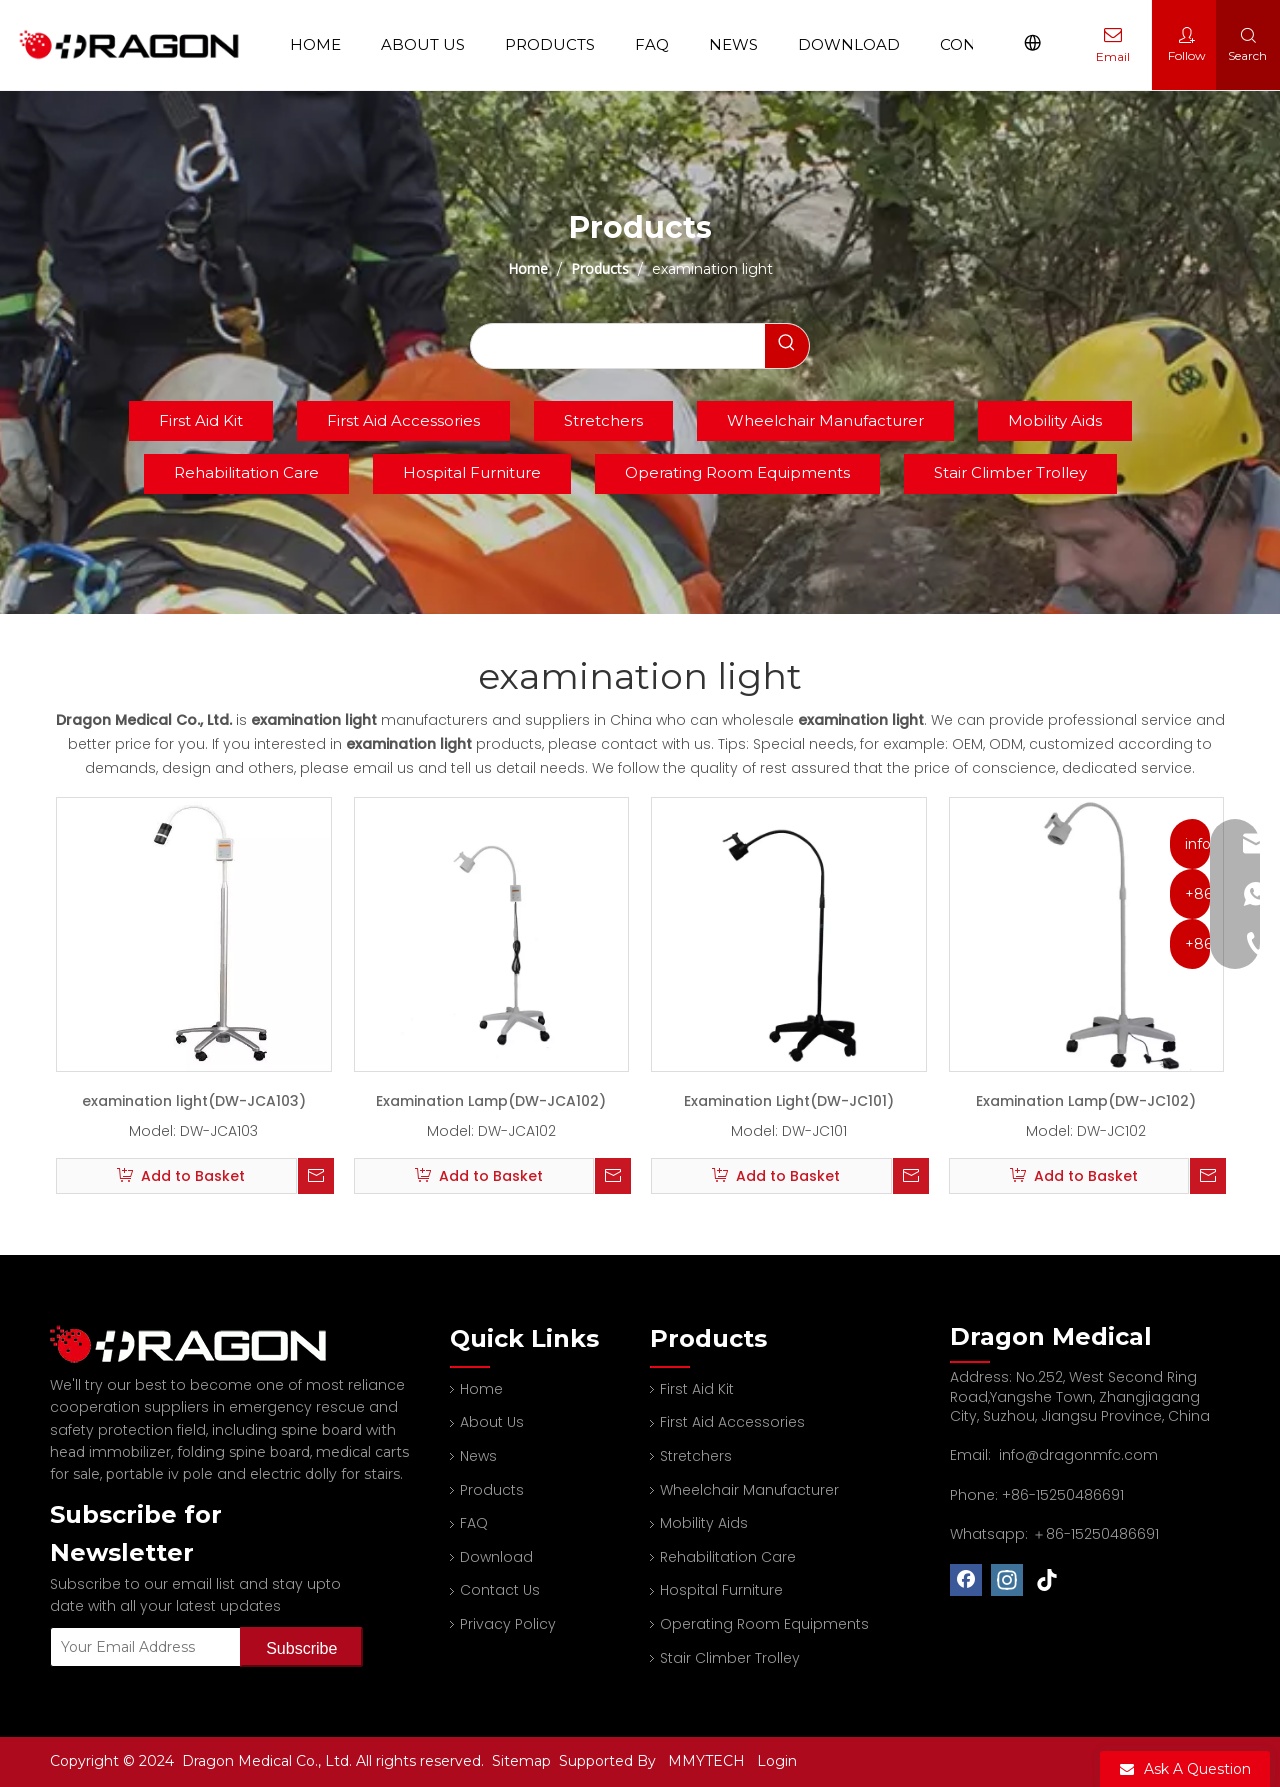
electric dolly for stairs (325, 1474)
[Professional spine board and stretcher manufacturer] (200, 1344)
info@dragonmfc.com (1078, 1455)
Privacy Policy (508, 1624)
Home (316, 44)
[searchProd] (618, 346)
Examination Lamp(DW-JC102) (1086, 1101)
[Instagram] (1007, 1580)
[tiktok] (1048, 1580)
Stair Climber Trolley (1010, 472)
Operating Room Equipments (737, 472)
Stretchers (603, 420)
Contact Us (500, 1590)
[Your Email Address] (141, 1647)
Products (551, 44)
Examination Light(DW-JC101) (789, 1101)
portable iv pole (159, 1474)
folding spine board (243, 1452)
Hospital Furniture (472, 472)
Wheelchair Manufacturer (825, 420)
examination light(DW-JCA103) (194, 1101)
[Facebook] (966, 1580)
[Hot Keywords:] (787, 346)
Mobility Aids (1055, 420)
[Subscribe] (301, 1647)
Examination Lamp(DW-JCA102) (491, 1101)
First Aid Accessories (403, 420)
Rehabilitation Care (246, 472)
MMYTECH (706, 1761)
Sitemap (523, 1761)
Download (850, 44)
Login (777, 1761)
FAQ (653, 44)
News (734, 44)
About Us (424, 44)
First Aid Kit (201, 420)
